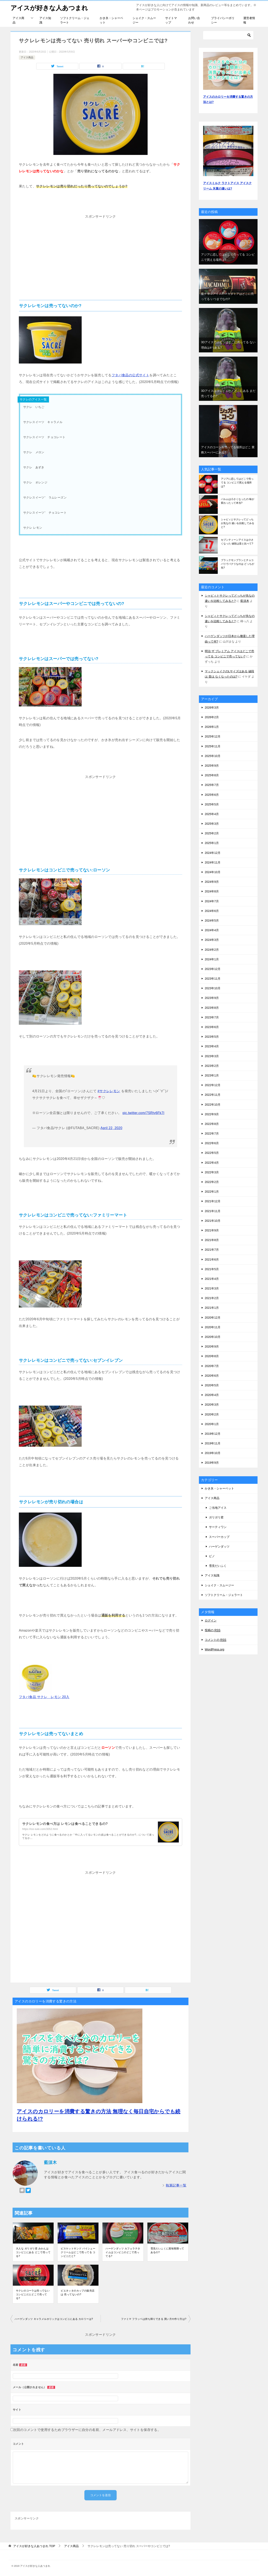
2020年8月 (212, 1356)
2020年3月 (212, 1404)
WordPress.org (214, 1649)
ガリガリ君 (216, 1517)
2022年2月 (212, 1182)
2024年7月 (212, 901)
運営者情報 (249, 20)
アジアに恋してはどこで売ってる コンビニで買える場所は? (237, 482)
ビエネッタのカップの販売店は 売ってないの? (77, 2292)
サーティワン (218, 1527)
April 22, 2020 (111, 1128)
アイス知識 (45, 20)
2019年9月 (212, 1462)
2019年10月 (212, 1453)
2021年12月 (212, 1201)
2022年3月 (212, 1172)
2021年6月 (212, 1259)
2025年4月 (212, 814)
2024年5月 (212, 920)
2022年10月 (212, 1104)
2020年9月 (212, 1346)
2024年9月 (212, 881)
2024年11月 (212, 862)
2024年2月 (212, 949)
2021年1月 (212, 1307)
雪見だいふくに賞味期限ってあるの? (167, 2250)
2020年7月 (212, 1366)
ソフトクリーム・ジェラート (74, 20)
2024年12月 (212, 852)
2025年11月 (212, 746)
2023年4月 (212, 1046)
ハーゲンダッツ (219, 1546)
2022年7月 (212, 1133)
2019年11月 (212, 1443)
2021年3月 (212, 1288)
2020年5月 (212, 1385)
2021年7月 (212, 1249)
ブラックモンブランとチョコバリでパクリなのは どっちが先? (237, 564)
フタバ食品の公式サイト (130, 375)
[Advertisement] (100, 249)
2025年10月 (212, 756)
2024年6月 (212, 911)
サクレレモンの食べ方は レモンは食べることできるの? (65, 1824)
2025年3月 (212, 823)
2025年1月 (212, 843)
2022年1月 (212, 1191)
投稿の (212, 1630)
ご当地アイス (218, 1507)
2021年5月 (212, 1269)
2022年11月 (212, 1094)
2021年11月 (212, 1211)
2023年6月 (212, 1027)
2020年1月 (212, 1424)
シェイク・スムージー (144, 20)
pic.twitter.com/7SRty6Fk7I (143, 1113)
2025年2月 (212, 833)
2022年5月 (212, 1152)
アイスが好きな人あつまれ (49, 7)
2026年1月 (212, 726)
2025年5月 (212, 804)
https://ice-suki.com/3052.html (40, 1829)
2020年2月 (212, 1414)
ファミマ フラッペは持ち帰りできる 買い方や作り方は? (153, 2319)
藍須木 (244, 600)
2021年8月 (212, 1240)
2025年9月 (212, 765)
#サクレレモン (109, 1091)
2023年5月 (212, 1036)
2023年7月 (212, 1017)
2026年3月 (212, 707)
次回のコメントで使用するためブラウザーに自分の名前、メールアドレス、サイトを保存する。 (87, 2430)
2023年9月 (212, 998)
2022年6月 (212, 1143)
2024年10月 (212, 872)
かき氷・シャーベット (111, 20)
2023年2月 (212, 1065)
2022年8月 (212, 1124)
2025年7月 (212, 785)
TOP (34, 2546)
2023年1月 (212, 1075)
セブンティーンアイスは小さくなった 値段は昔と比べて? (237, 541)
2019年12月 (212, 1433)
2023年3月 (212, 1056)
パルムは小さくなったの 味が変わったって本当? (237, 501)
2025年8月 (212, 775)
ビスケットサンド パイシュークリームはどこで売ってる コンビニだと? (78, 2252)
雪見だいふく (218, 1565)
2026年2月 (212, 717)
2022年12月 (212, 1085)
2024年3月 (212, 939)
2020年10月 (212, 1337)
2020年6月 (212, 1375)
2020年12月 (212, 1317)
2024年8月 (212, 891)
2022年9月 (212, 1114)
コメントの (215, 1640)
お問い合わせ (194, 20)
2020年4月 (212, 1395)
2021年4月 (212, 1278)
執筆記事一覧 (176, 2185)
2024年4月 (212, 930)
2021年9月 (212, 1230)
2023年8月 (212, 1007)
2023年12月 (212, 969)
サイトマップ (171, 20)
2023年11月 (212, 978)
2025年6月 (212, 794)
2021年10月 (212, 1220)
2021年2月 (212, 1298)
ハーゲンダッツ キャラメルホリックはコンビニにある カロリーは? (54, 2319)
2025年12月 (212, 736)
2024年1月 (212, 959)
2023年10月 (212, 988)
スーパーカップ (219, 1537)
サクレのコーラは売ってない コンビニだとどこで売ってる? (33, 2294)
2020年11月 (212, 1327)
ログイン (210, 1620)
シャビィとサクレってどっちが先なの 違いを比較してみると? (237, 523)
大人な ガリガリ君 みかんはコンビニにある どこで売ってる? (33, 2252)
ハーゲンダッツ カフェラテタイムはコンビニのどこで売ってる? (123, 2252)
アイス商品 (18, 20)
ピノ (212, 1556)
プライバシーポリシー (222, 20)
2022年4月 (212, 1162)
